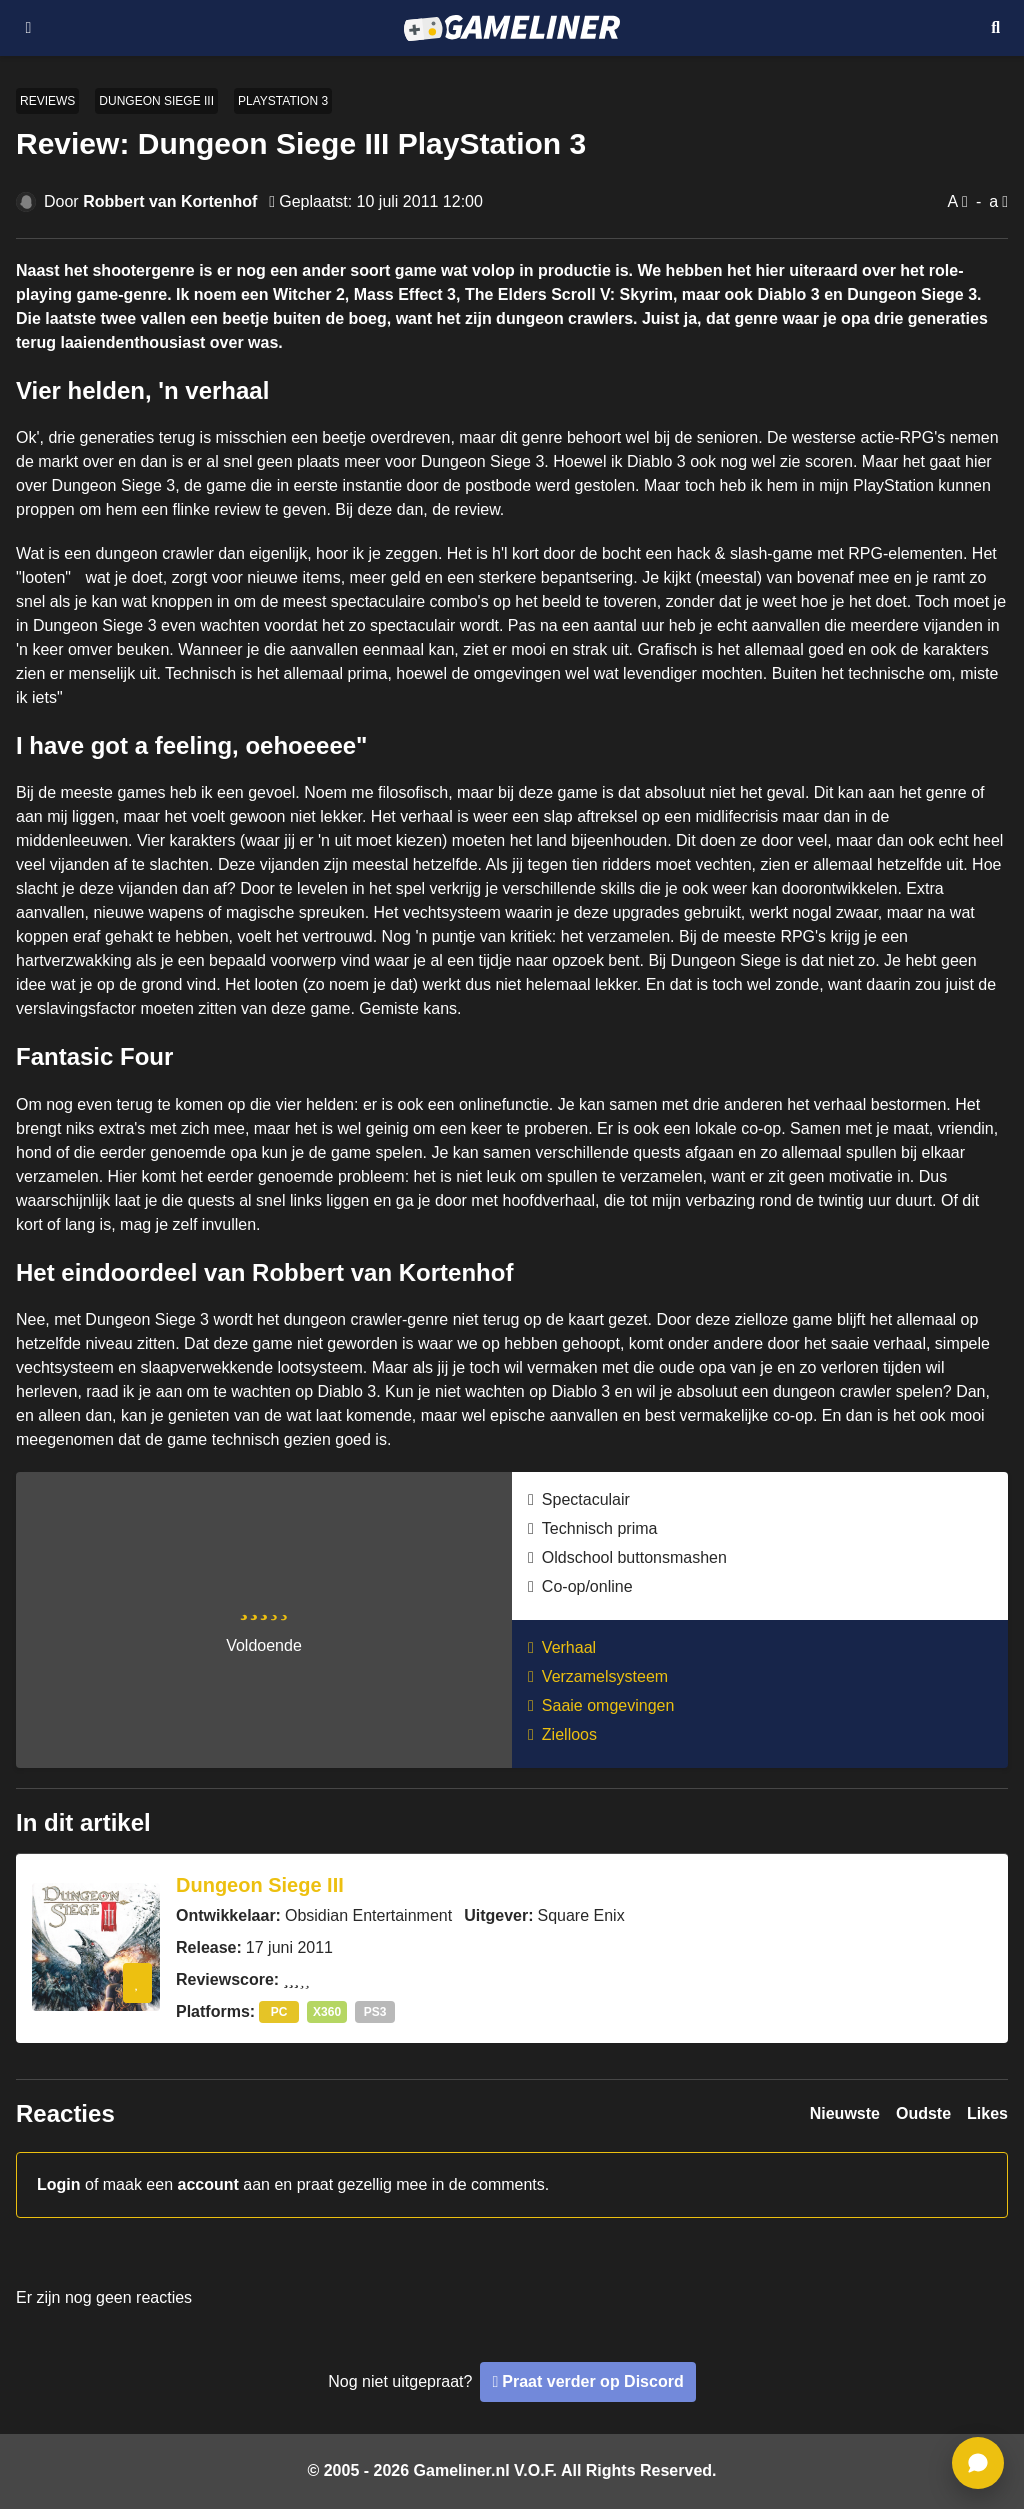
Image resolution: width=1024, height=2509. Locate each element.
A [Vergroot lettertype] (952, 201)
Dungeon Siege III (156, 101)
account (208, 2184)
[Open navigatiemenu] (28, 28)
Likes (987, 2113)
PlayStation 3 (283, 101)
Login (59, 2184)
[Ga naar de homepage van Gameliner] (511, 28)
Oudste (923, 2113)
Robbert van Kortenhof (170, 201)
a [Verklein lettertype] (993, 201)
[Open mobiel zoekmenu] (995, 28)
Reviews (47, 101)
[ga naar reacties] (978, 2463)
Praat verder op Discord (592, 2381)
